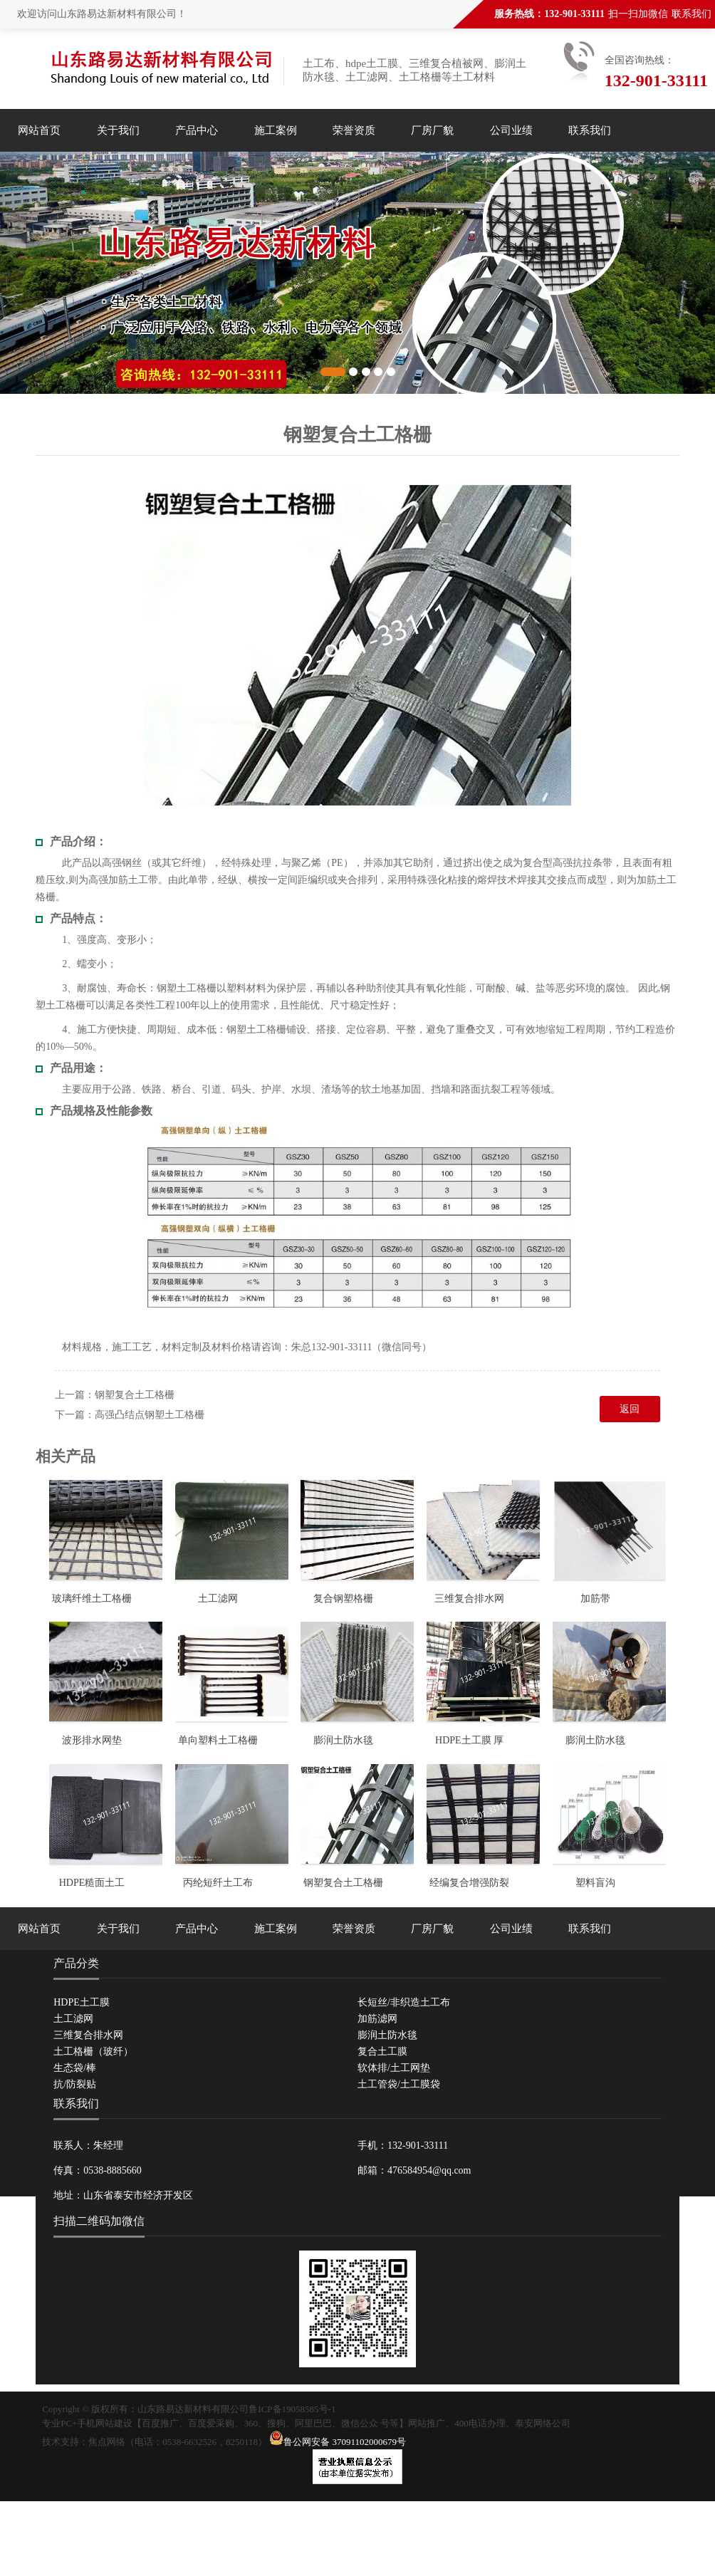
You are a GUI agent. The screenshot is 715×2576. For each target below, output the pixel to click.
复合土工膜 (382, 2051)
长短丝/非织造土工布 (404, 2002)
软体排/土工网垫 (394, 2068)
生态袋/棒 (74, 2068)
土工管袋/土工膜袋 (399, 2084)
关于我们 (118, 130)
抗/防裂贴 (74, 2084)
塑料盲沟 (595, 1882)
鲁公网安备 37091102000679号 (337, 2441)
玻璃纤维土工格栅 (92, 1598)
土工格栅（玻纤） (93, 2051)
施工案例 (275, 130)
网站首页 (39, 130)
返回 (630, 1409)
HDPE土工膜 (81, 2002)
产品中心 (196, 130)
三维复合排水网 (469, 1598)
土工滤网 (218, 1598)
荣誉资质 (354, 130)
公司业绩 (511, 130)
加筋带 (595, 1598)
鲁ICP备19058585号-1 (292, 2409)
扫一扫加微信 (638, 14)
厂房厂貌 (432, 130)
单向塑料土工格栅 (218, 1740)
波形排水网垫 (92, 1740)
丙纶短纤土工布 (218, 1882)
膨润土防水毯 (343, 1740)
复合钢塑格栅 (343, 1598)
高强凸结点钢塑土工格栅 (149, 1414)
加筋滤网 (377, 2018)
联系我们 (691, 14)
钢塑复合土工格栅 (134, 1394)
